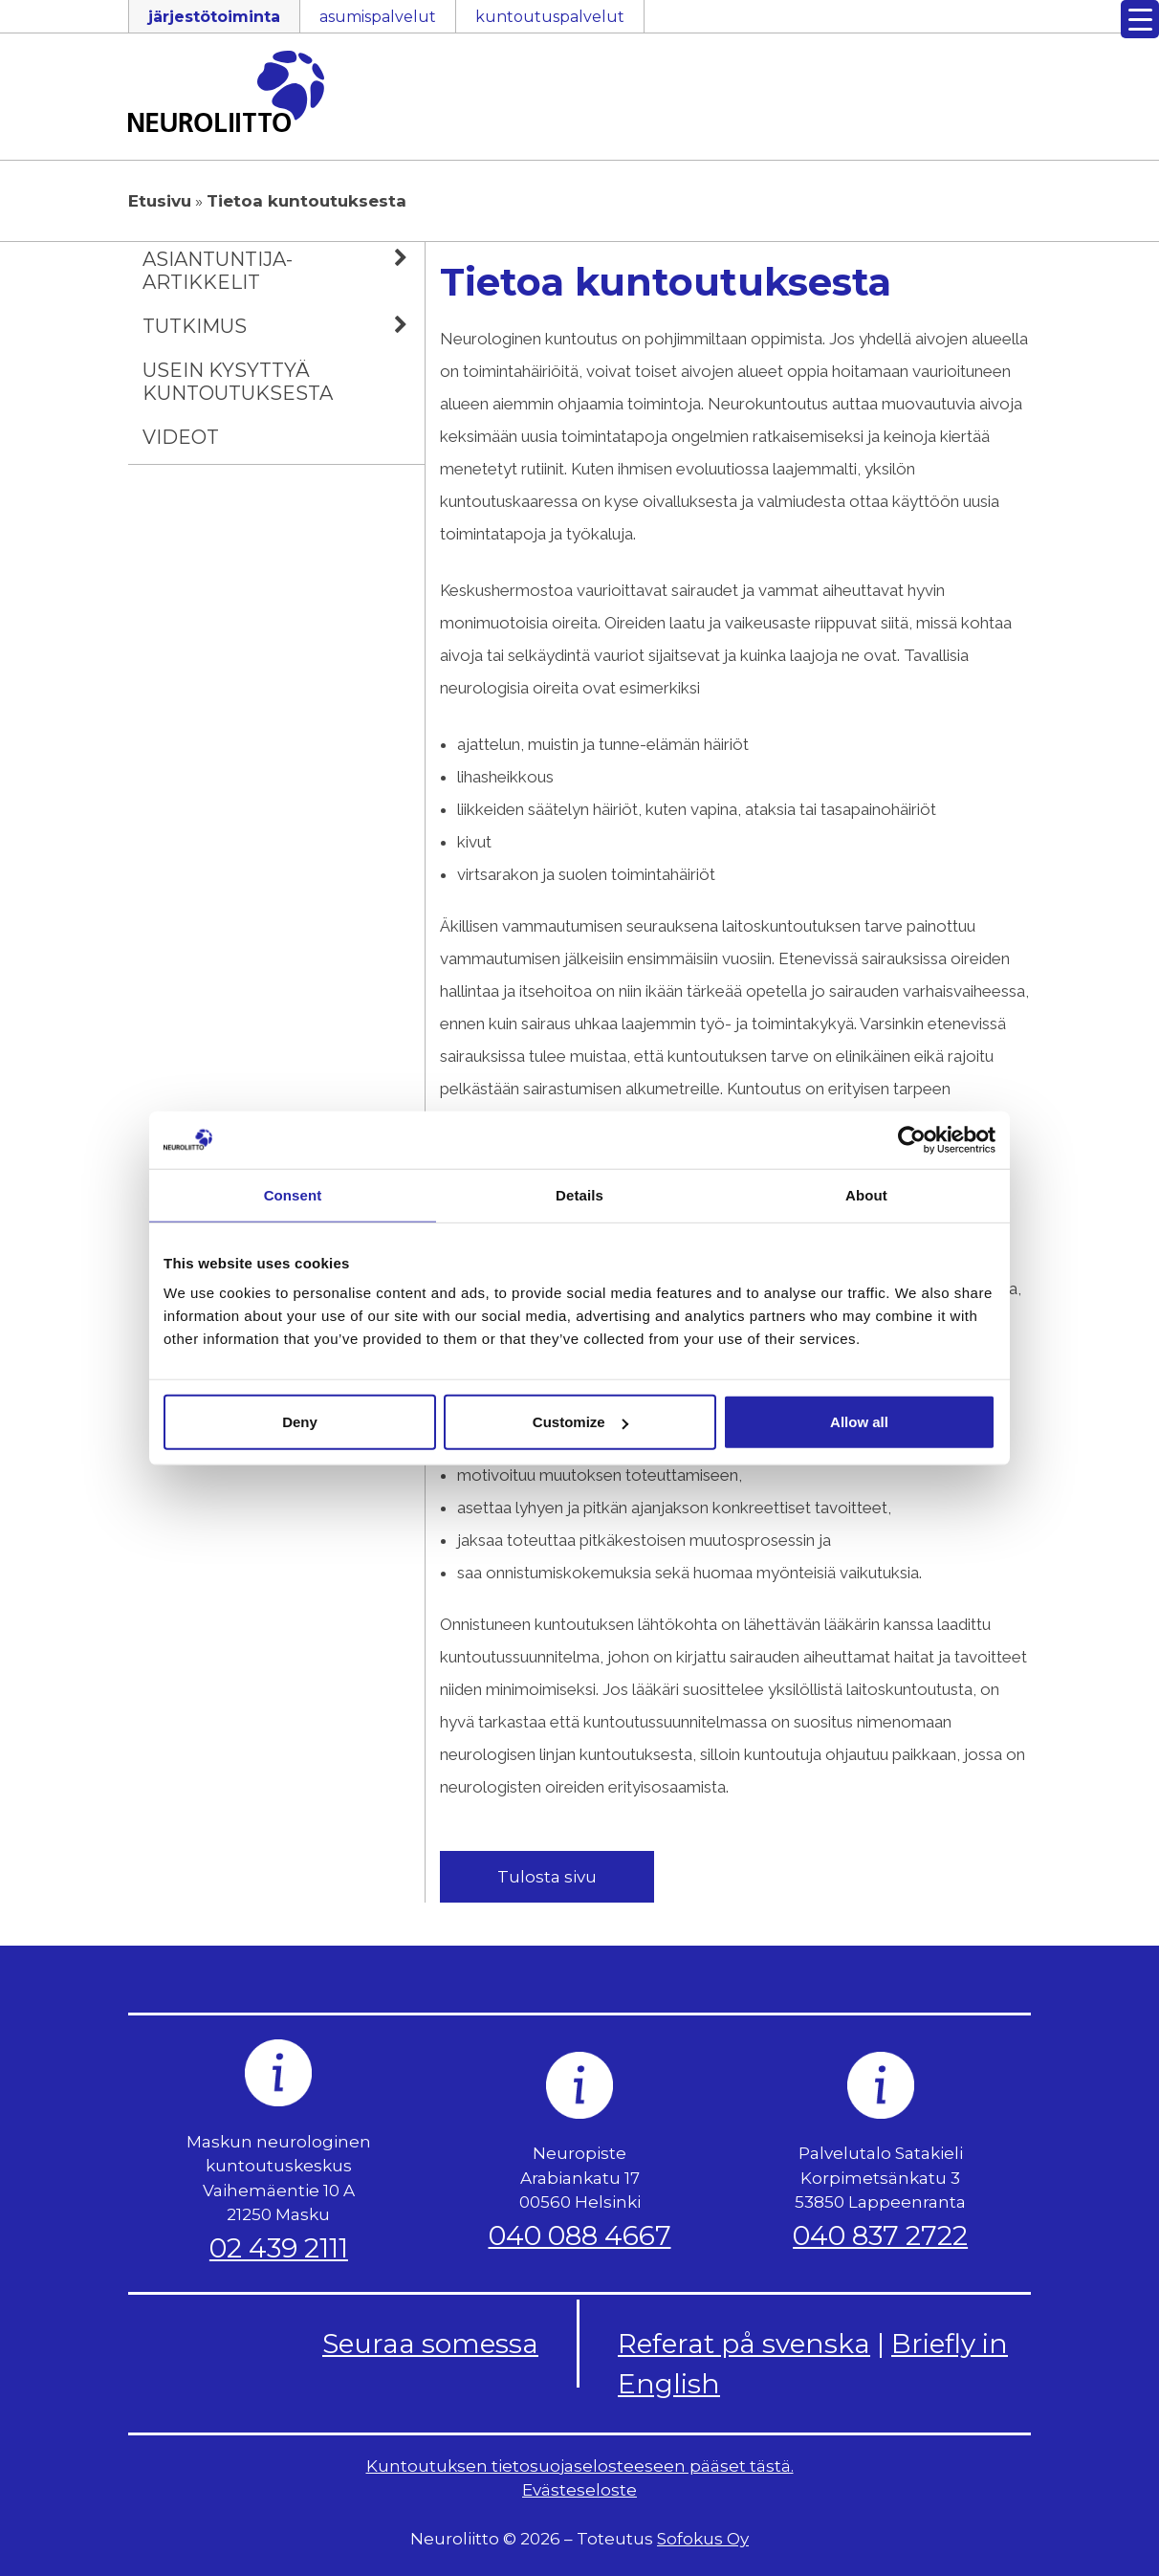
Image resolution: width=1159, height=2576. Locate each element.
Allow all (859, 1422)
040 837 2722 (880, 2235)
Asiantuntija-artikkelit (283, 268)
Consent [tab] (293, 1194)
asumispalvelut (377, 17)
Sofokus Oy (703, 2538)
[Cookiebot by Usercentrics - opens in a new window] (911, 1139)
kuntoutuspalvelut (549, 17)
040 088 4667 (580, 2235)
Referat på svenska (744, 2343)
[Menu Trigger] (1140, 19)
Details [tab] (579, 1194)
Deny (299, 1422)
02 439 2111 (278, 2248)
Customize (580, 1422)
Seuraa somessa (430, 2343)
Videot (180, 437)
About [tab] (866, 1194)
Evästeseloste (579, 2489)
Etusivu (159, 200)
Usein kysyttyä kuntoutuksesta (237, 382)
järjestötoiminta (214, 17)
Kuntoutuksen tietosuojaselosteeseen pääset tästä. (580, 2466)
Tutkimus (283, 326)
